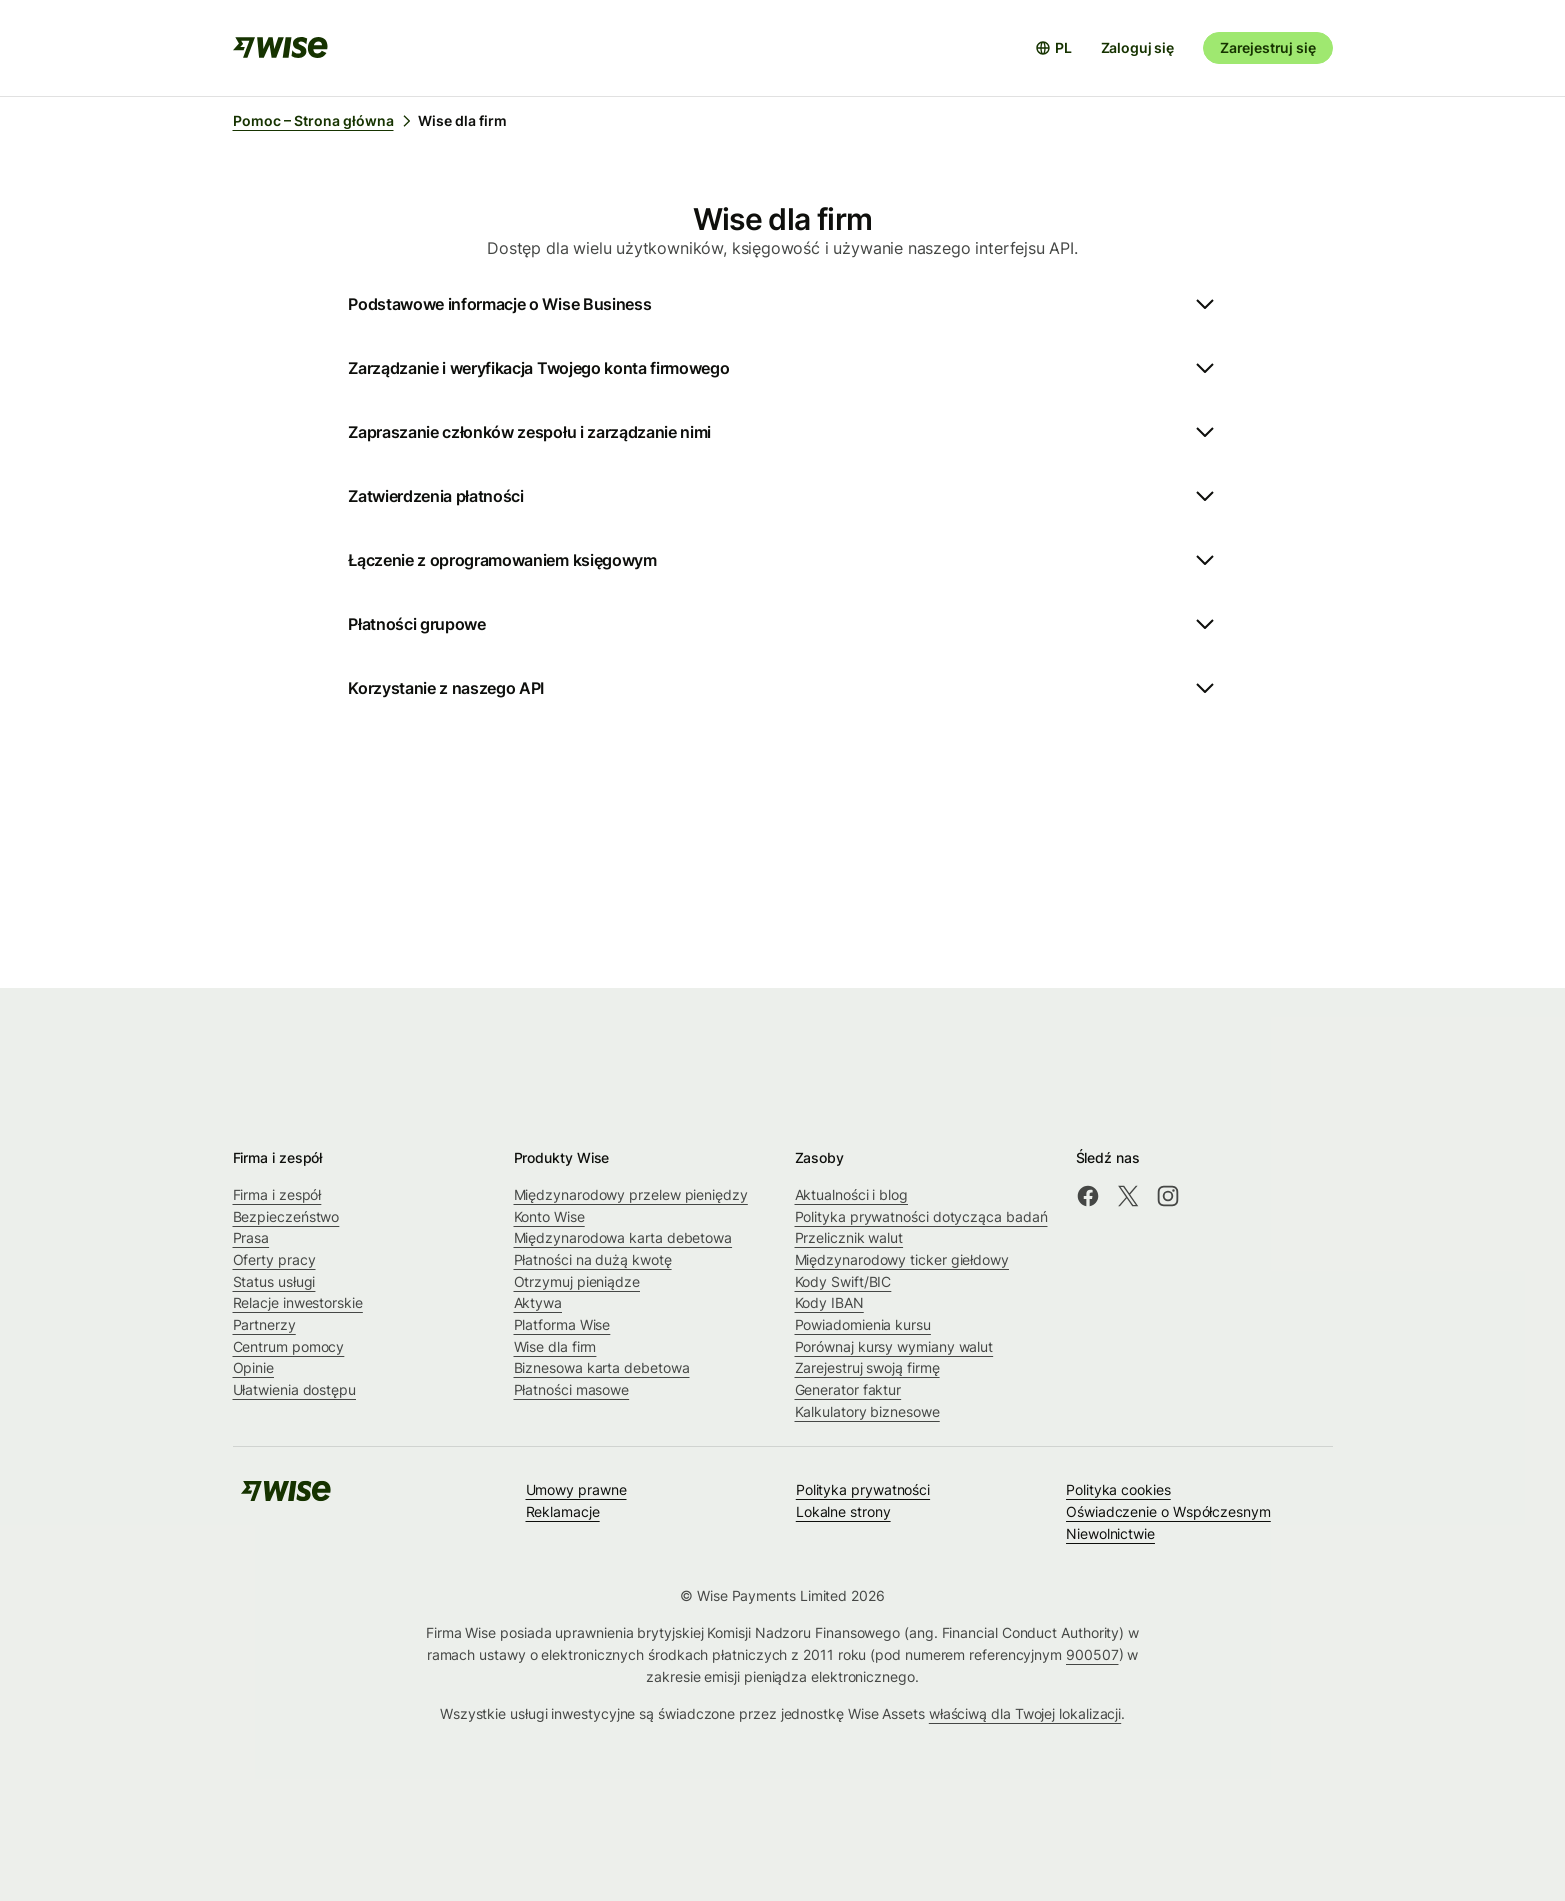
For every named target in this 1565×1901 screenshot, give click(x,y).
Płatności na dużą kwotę (593, 1259)
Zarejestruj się (1268, 47)
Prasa (251, 1237)
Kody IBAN (829, 1302)
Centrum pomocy (289, 1346)
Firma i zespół (277, 1194)
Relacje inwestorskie (298, 1302)
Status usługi (274, 1281)
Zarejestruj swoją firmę (867, 1367)
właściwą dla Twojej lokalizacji (1025, 1713)
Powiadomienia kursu (863, 1324)
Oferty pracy (274, 1259)
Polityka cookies (1118, 1489)
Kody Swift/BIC (843, 1281)
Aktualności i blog (852, 1194)
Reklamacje (563, 1511)
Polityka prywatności (863, 1489)
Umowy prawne (576, 1489)
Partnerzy (264, 1324)
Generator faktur (848, 1389)
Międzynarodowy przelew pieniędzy (631, 1194)
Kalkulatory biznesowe (867, 1411)
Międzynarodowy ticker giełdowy (902, 1259)
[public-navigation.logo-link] (286, 1497)
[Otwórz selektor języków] (1053, 48)
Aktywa (538, 1302)
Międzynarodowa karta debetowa (623, 1237)
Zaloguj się (1137, 47)
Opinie (254, 1367)
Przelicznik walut (849, 1237)
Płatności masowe (572, 1389)
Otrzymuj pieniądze (577, 1281)
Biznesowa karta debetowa (602, 1367)
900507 (1092, 1654)
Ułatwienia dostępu (295, 1389)
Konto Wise (549, 1216)
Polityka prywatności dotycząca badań (921, 1216)
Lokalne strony (843, 1511)
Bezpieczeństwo (286, 1216)
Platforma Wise (562, 1324)
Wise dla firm (555, 1346)
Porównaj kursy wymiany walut (894, 1346)
